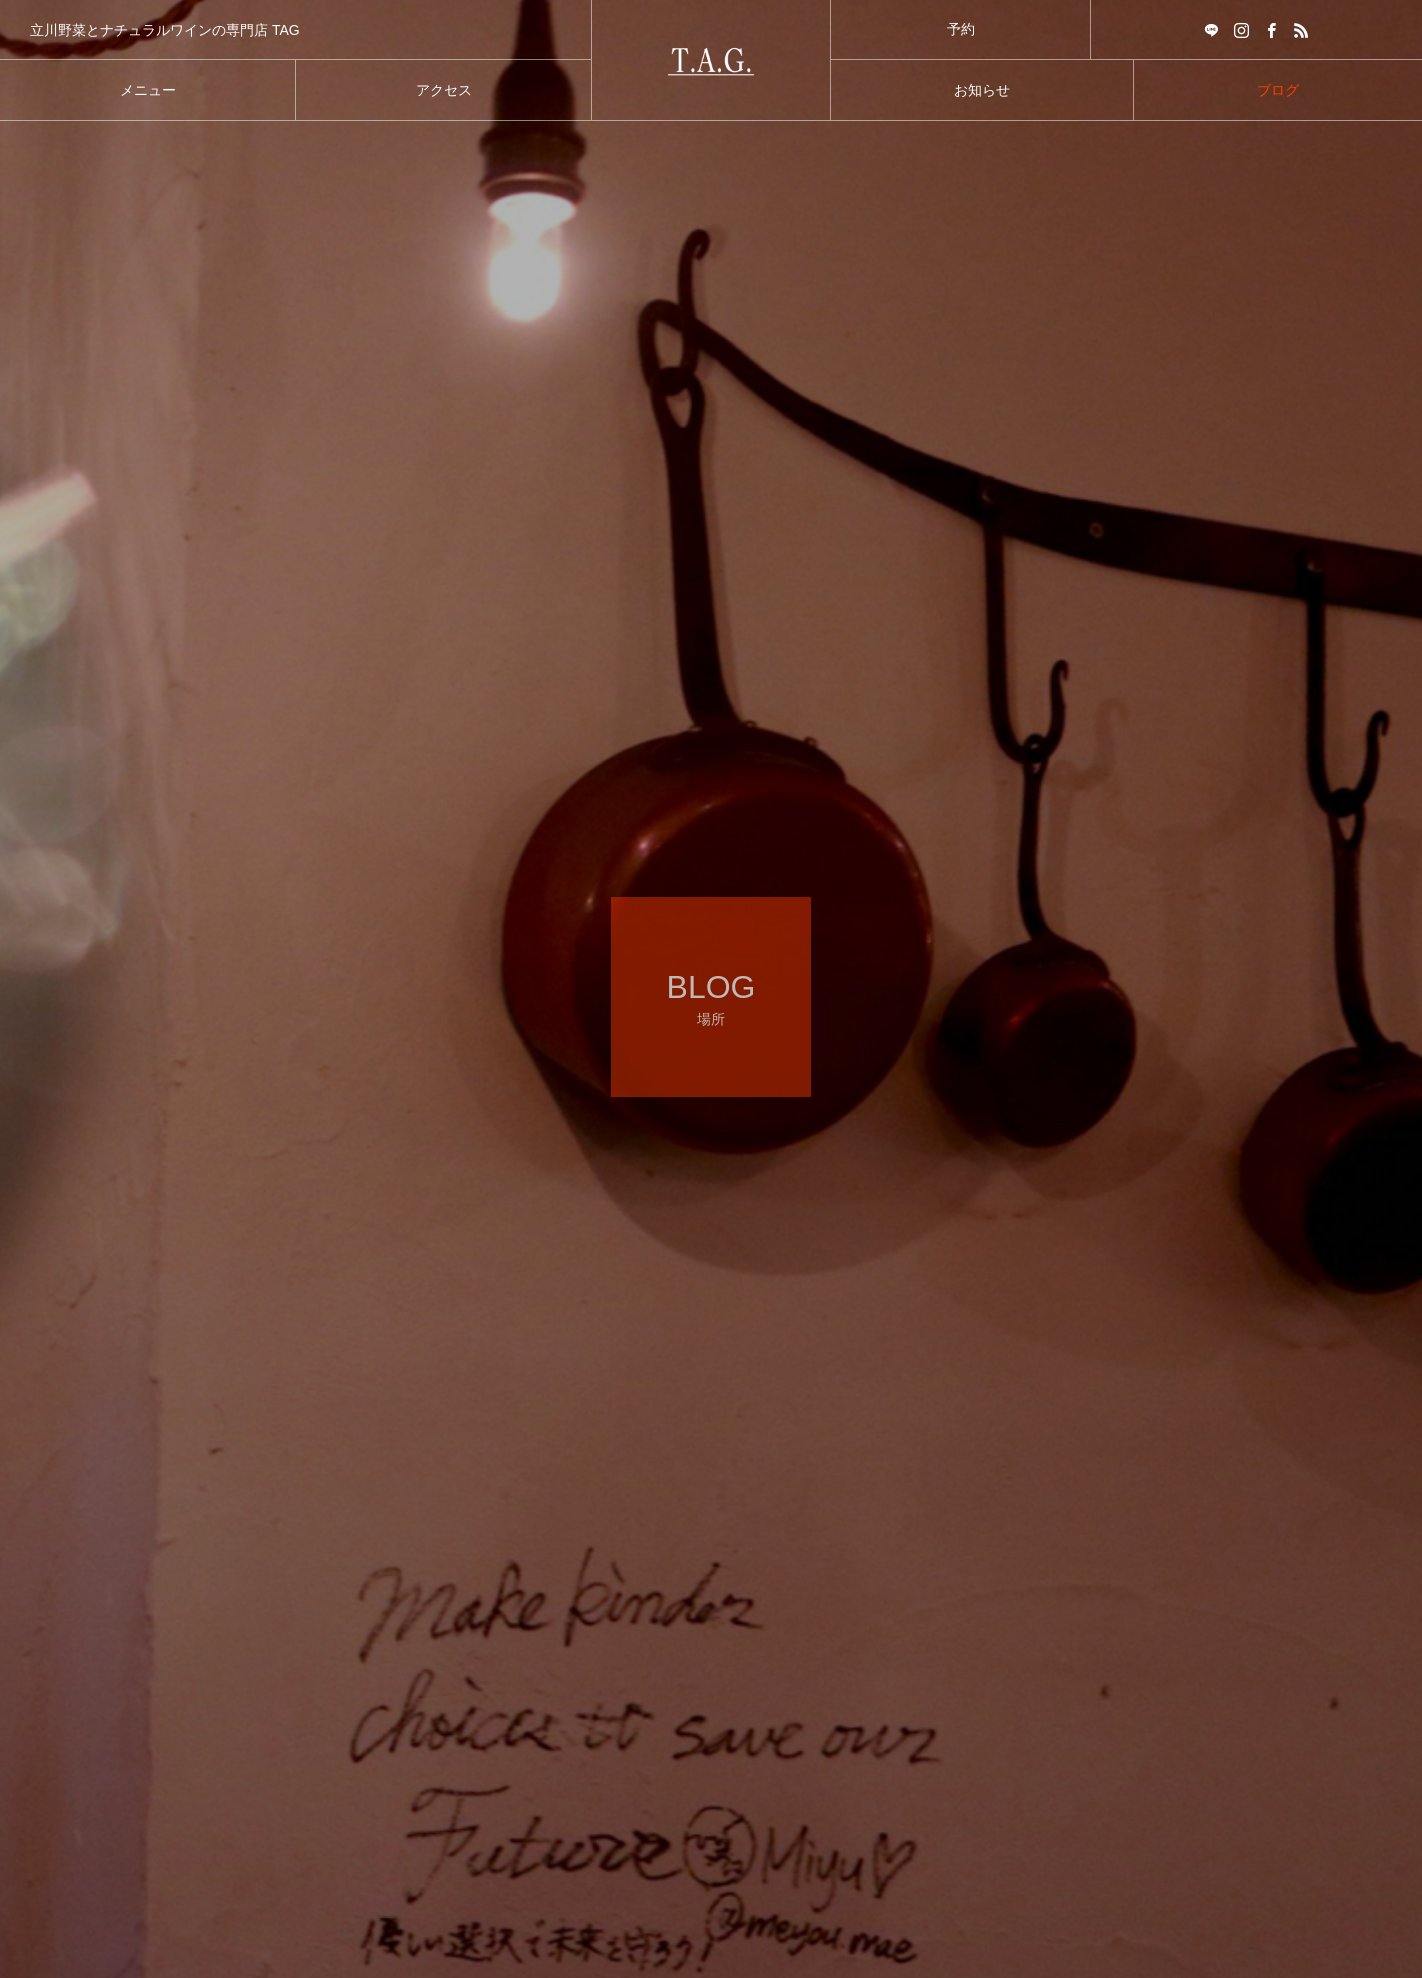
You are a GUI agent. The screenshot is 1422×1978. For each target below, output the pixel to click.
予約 (961, 29)
